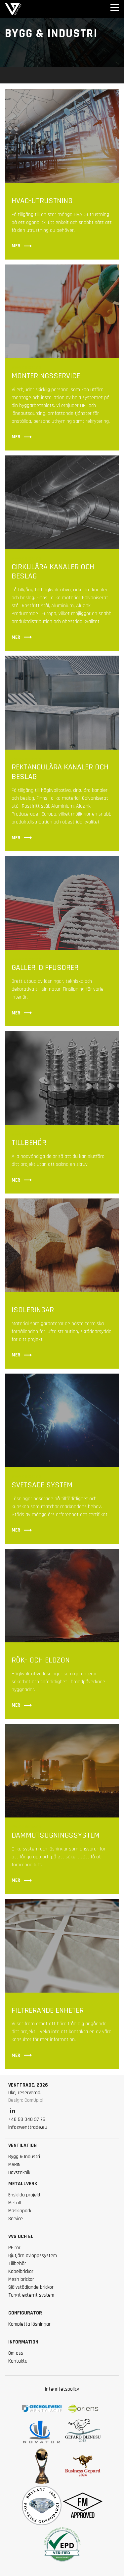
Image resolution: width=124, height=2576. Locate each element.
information (23, 2342)
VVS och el (20, 2236)
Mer (22, 246)
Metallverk (22, 2183)
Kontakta (17, 2361)
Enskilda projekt (24, 2195)
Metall (14, 2203)
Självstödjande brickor (31, 2287)
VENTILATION (22, 2145)
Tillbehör (17, 2263)
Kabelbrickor (20, 2271)
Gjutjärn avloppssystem (32, 2255)
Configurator (25, 2313)
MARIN (14, 2164)
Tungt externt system (31, 2295)
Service (15, 2219)
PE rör (14, 2248)
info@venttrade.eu (27, 2127)
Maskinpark (19, 2211)
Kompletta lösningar (29, 2324)
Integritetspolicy (62, 2389)
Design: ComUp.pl (25, 2100)
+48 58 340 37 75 (26, 2119)
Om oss (15, 2353)
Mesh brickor (21, 2279)
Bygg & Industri (24, 2157)
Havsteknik (19, 2172)
